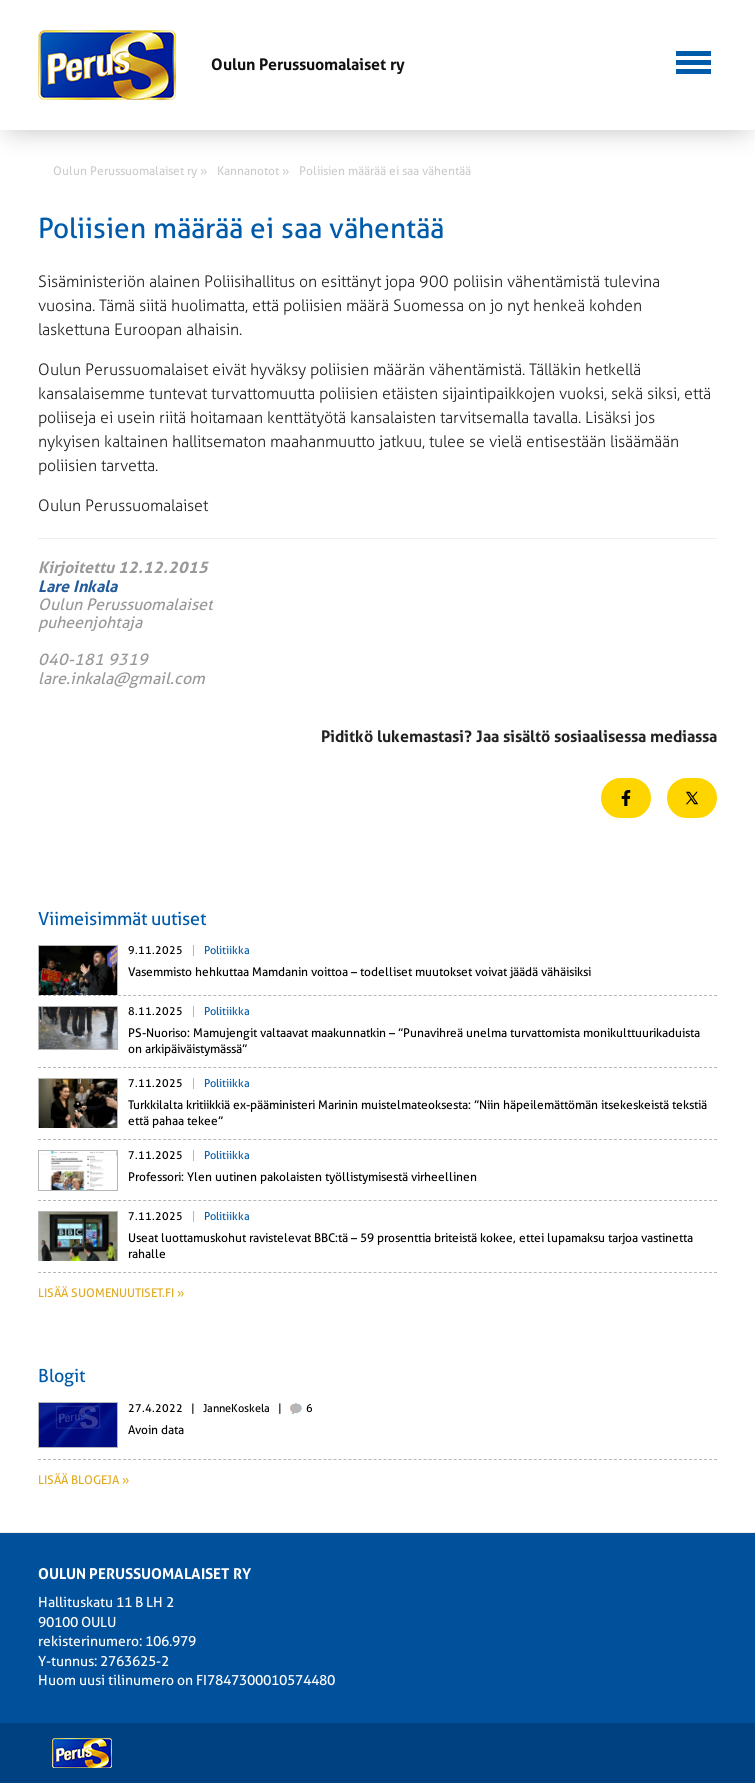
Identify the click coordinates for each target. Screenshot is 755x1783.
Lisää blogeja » (83, 1480)
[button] (693, 60)
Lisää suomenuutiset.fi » (111, 1293)
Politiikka (227, 950)
